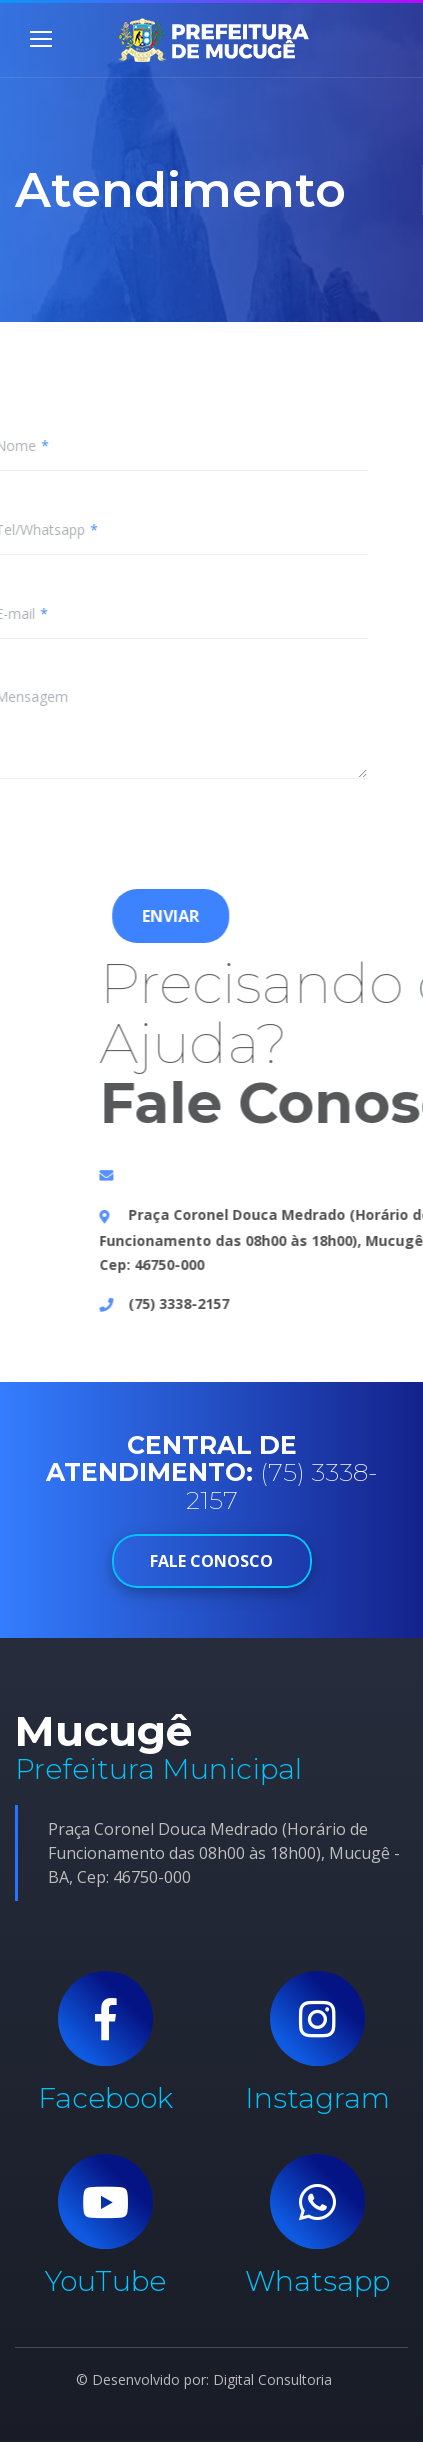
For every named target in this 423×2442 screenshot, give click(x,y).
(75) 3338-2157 (285, 1303)
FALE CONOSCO (212, 1561)
